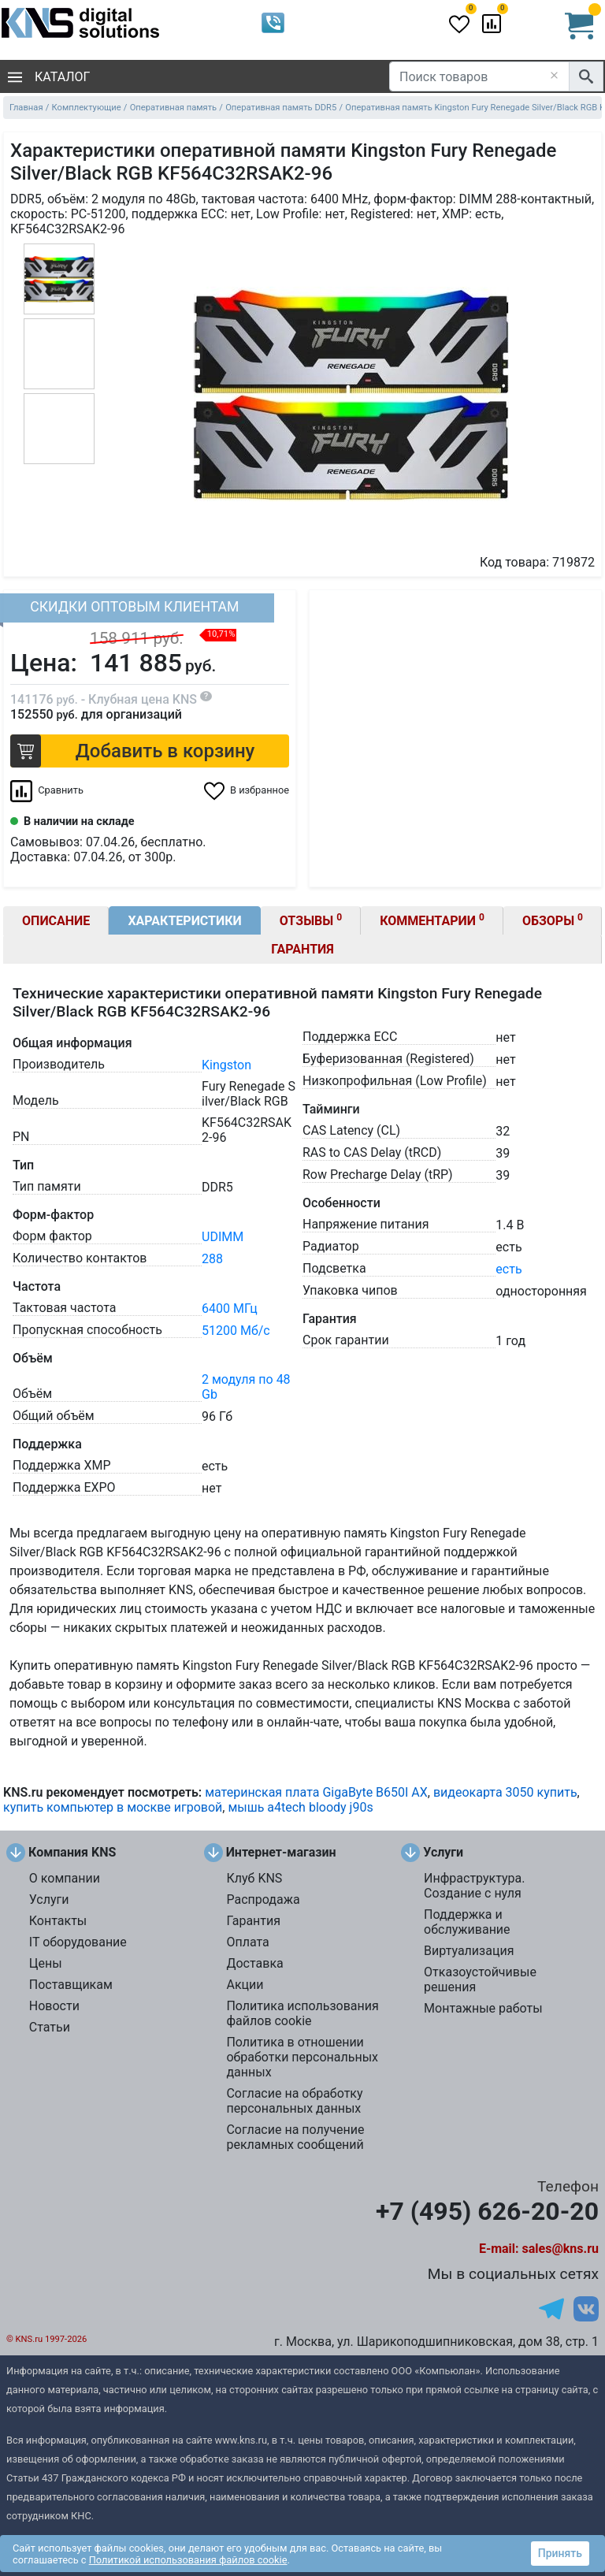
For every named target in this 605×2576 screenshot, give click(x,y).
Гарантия (302, 949)
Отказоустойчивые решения (480, 1979)
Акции (244, 1984)
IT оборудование (78, 1942)
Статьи (49, 2027)
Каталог (49, 76)
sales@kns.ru (560, 2248)
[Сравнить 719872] (47, 791)
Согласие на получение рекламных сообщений (295, 2137)
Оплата (247, 1942)
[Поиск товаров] (479, 76)
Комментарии (432, 920)
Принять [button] (560, 2553)
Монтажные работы (483, 2008)
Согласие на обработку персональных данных (294, 2101)
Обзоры (552, 920)
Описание (56, 920)
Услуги (49, 1899)
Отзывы (311, 920)
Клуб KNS (254, 1878)
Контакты (58, 1920)
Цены (45, 1963)
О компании (64, 1878)
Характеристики (184, 920)
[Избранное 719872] (246, 791)
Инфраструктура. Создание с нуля (474, 1886)
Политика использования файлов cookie (302, 2013)
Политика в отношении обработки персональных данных (302, 2057)
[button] (149, 751)
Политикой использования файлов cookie (188, 2560)
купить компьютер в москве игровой (112, 1807)
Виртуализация (469, 1950)
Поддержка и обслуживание (467, 1922)
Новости (54, 2005)
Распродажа (262, 1899)
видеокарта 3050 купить (505, 1792)
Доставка (254, 1963)
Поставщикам (71, 1984)
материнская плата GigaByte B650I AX (316, 1792)
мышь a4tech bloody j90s (300, 1807)
